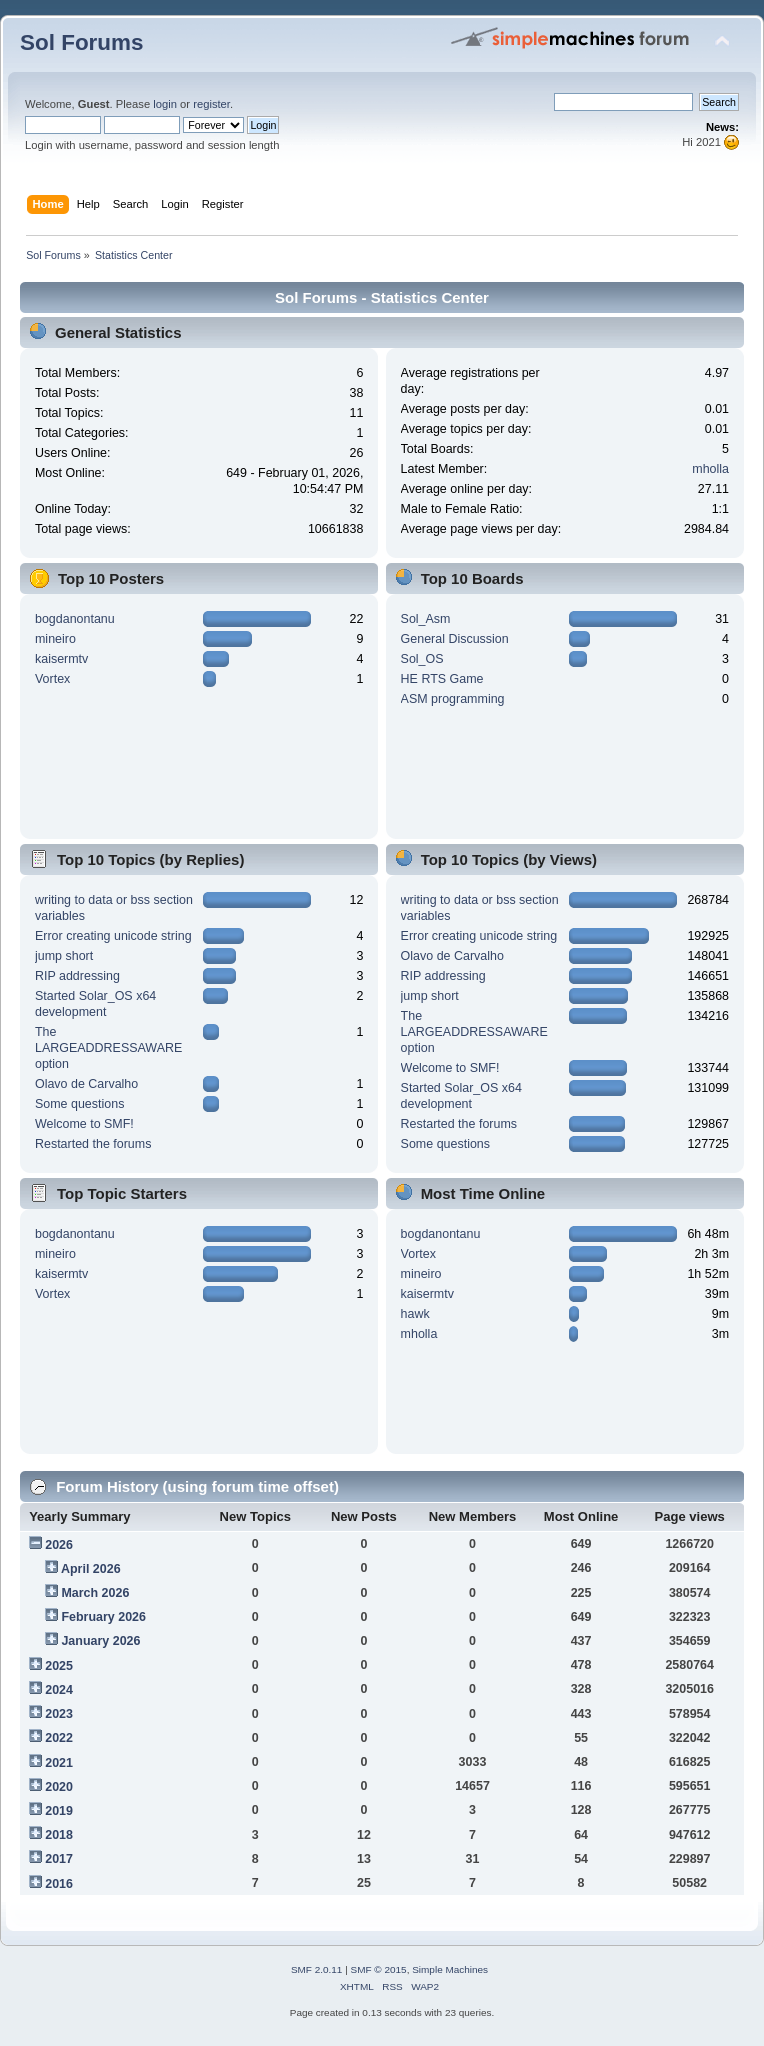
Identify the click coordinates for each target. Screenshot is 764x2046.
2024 (59, 1690)
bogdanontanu (75, 619)
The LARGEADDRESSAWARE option (108, 1048)
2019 (59, 1811)
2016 (59, 1884)
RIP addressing (77, 976)
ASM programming (453, 699)
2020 (59, 1787)
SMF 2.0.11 (317, 1969)
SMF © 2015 (379, 1969)
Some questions (79, 1104)
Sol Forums (82, 42)
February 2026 (103, 1617)
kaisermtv (61, 659)
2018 (59, 1835)
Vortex (52, 679)
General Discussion (455, 639)
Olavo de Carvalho (86, 1084)
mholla (710, 469)
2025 (59, 1666)
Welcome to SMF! (84, 1124)
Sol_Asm (426, 619)
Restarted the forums (93, 1144)
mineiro (55, 639)
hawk (415, 1314)
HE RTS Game (442, 679)
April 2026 (91, 1569)
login (165, 104)
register (211, 104)
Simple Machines (450, 1969)
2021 (59, 1763)
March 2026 (95, 1593)
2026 (59, 1545)
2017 (59, 1859)
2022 (59, 1738)
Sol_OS (422, 659)
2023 (59, 1714)
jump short (64, 956)
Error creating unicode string (113, 936)
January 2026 (100, 1641)
